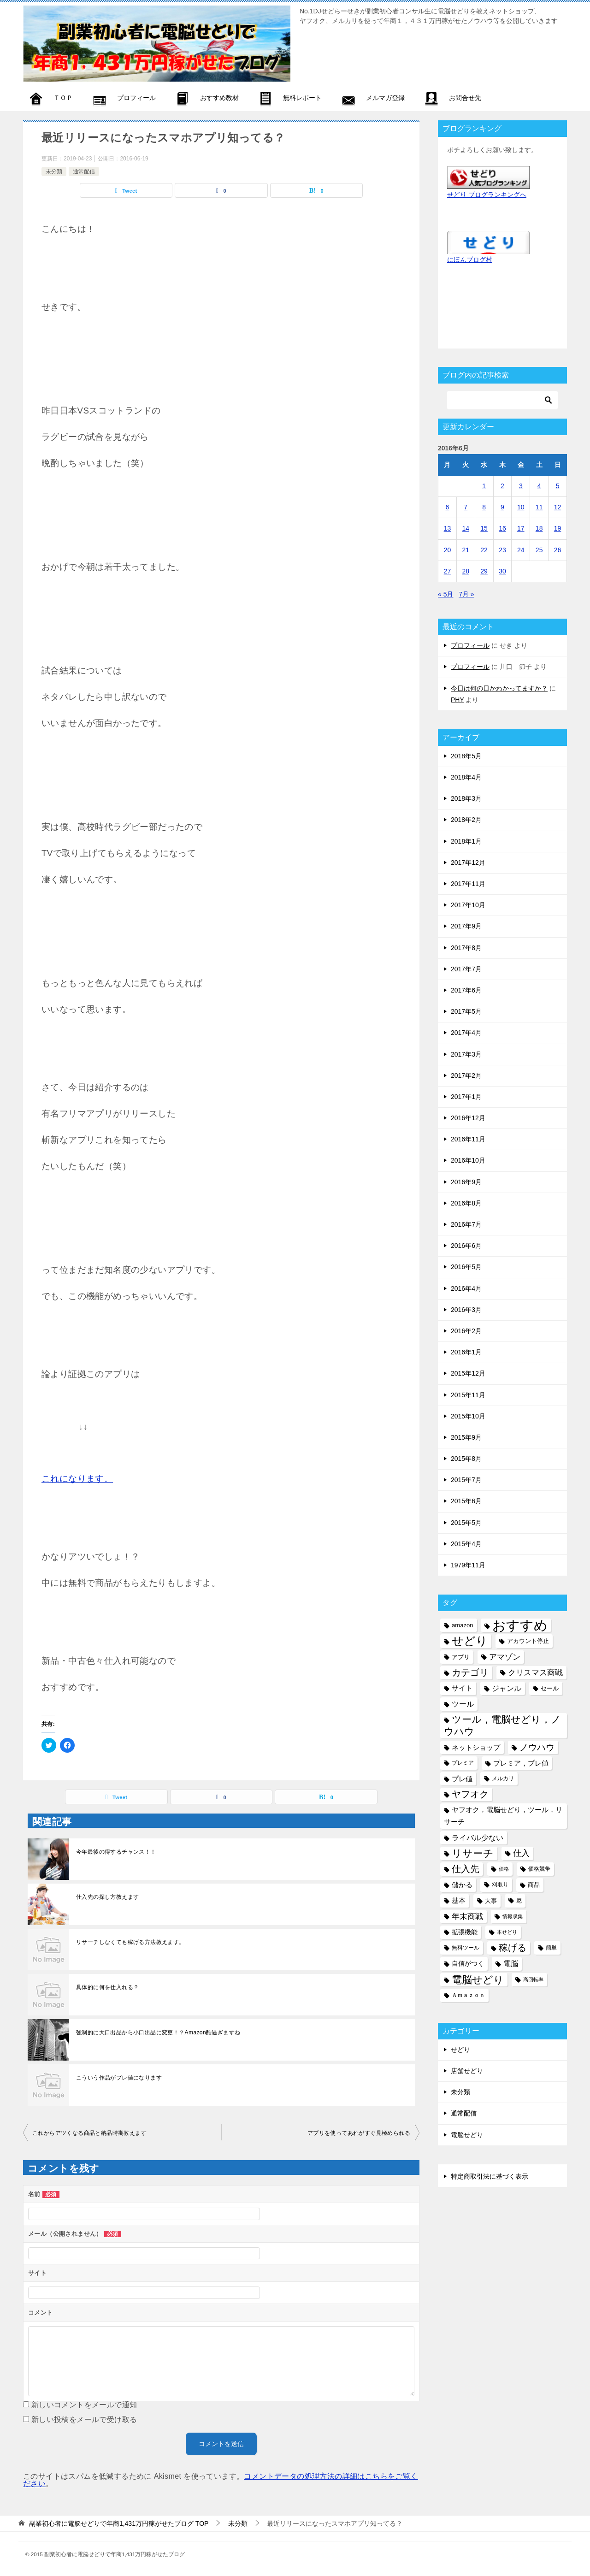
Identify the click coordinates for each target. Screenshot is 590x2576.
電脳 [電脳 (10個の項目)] (510, 1963)
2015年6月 (466, 1501)
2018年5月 (466, 756)
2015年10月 (468, 1416)
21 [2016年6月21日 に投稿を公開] (465, 550)
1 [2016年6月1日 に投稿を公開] (484, 486)
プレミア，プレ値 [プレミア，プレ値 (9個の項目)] (521, 1763)
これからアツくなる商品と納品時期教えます (89, 2133)
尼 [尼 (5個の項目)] (519, 1900)
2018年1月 (466, 841)
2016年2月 (466, 1331)
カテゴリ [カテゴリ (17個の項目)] (470, 1672)
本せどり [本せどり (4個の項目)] (507, 1932)
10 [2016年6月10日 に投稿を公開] (521, 507)
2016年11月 (468, 1139)
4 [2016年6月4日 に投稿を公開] (539, 486)
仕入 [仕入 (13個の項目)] (521, 1853)
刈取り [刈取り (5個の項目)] (500, 1884)
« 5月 (445, 594)
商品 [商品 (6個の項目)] (534, 1884)
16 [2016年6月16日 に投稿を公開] (502, 528)
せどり (460, 2049)
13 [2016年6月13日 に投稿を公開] (447, 528)
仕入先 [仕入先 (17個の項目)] (465, 1869)
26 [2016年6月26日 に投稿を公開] (557, 550)
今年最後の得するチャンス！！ (116, 1852)
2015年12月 (468, 1373)
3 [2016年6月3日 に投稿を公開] (521, 486)
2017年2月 (466, 1075)
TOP (118, 2523)
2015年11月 (468, 1395)
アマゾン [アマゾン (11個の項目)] (504, 1657)
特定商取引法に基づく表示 (489, 2176)
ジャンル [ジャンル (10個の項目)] (506, 1688)
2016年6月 (466, 1245)
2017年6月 (466, 990)
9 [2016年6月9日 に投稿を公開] (502, 507)
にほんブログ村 (469, 259)
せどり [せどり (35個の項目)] (470, 1641)
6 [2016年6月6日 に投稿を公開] (447, 507)
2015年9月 (466, 1437)
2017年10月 (468, 905)
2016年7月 (466, 1224)
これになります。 (77, 1478)
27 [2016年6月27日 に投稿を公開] (447, 571)
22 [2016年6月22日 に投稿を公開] (484, 550)
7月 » (466, 594)
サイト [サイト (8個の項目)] (462, 1688)
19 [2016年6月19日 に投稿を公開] (557, 528)
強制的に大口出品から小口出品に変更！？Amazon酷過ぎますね (158, 2032)
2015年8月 (466, 1458)
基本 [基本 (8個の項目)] (459, 1900)
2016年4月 (466, 1288)
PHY (457, 699)
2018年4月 (466, 777)
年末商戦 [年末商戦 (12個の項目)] (467, 1916)
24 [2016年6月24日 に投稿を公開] (521, 550)
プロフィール (470, 645)
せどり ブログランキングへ (486, 194)
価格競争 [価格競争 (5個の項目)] (539, 1869)
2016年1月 (466, 1352)
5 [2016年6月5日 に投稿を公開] (558, 486)
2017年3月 (466, 1054)
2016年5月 (466, 1266)
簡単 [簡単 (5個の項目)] (551, 1947)
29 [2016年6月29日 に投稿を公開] (484, 571)
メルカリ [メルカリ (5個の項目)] (503, 1778)
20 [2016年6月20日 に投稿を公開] (447, 550)
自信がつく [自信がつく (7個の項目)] (468, 1963)
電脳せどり (467, 2135)
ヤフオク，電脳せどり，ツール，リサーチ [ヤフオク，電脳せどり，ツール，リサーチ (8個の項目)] (503, 1815)
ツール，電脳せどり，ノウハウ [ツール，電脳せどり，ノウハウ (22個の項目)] (502, 1725)
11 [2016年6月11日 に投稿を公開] (539, 507)
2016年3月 (466, 1309)
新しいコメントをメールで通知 (84, 2405)
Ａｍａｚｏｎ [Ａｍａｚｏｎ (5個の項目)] (468, 1995)
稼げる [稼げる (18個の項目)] (512, 1948)
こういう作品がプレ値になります (119, 2077)
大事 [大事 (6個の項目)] (491, 1900)
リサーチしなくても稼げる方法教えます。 (130, 1942)
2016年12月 (468, 1118)
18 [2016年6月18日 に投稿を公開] (539, 528)
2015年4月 (466, 1544)
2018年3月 (466, 798)
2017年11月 (468, 883)
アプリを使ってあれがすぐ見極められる (358, 2133)
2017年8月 (466, 947)
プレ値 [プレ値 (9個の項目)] (462, 1779)
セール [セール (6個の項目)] (550, 1688)
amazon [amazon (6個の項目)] (462, 1625)
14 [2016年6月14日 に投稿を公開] (465, 528)
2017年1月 (466, 1096)
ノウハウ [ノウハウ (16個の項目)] (537, 1747)
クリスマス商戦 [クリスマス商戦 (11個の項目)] (535, 1672)
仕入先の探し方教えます (107, 1897)
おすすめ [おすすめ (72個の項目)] (520, 1625)
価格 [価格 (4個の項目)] (504, 1869)
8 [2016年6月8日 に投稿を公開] (484, 507)
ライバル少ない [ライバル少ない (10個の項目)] (477, 1837)
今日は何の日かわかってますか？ (499, 688)
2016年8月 (466, 1203)
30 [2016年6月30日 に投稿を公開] (502, 571)
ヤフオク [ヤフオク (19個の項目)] (470, 1794)
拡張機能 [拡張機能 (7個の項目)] (465, 1932)
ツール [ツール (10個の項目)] (463, 1704)
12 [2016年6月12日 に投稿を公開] (557, 507)
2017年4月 (466, 1032)
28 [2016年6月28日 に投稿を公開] (465, 571)
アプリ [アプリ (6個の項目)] (461, 1657)
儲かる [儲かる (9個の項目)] (462, 1885)
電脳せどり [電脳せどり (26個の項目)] (478, 1979)
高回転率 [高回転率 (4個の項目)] (533, 1979)
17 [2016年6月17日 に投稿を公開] (521, 528)
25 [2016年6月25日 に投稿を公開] (539, 550)
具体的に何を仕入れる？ (107, 1987)
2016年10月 (468, 1160)
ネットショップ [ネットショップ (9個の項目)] (476, 1747)
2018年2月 (466, 819)
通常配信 (84, 171)
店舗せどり (467, 2070)
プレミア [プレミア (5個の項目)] (463, 1763)
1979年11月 (468, 1565)
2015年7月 (466, 1479)
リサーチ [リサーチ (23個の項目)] (473, 1853)
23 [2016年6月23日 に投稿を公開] (502, 550)
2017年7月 (466, 969)
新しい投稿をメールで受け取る (84, 2419)
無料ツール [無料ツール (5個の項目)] (465, 1947)
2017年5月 (466, 1011)
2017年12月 (468, 862)
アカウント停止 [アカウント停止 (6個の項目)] (528, 1640)
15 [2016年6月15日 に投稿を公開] (484, 528)
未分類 (54, 171)
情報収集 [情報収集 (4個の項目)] (512, 1916)
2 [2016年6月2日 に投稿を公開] (502, 486)
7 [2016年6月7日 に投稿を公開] (465, 507)
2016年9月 (466, 1182)
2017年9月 (466, 926)
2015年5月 (466, 1522)
